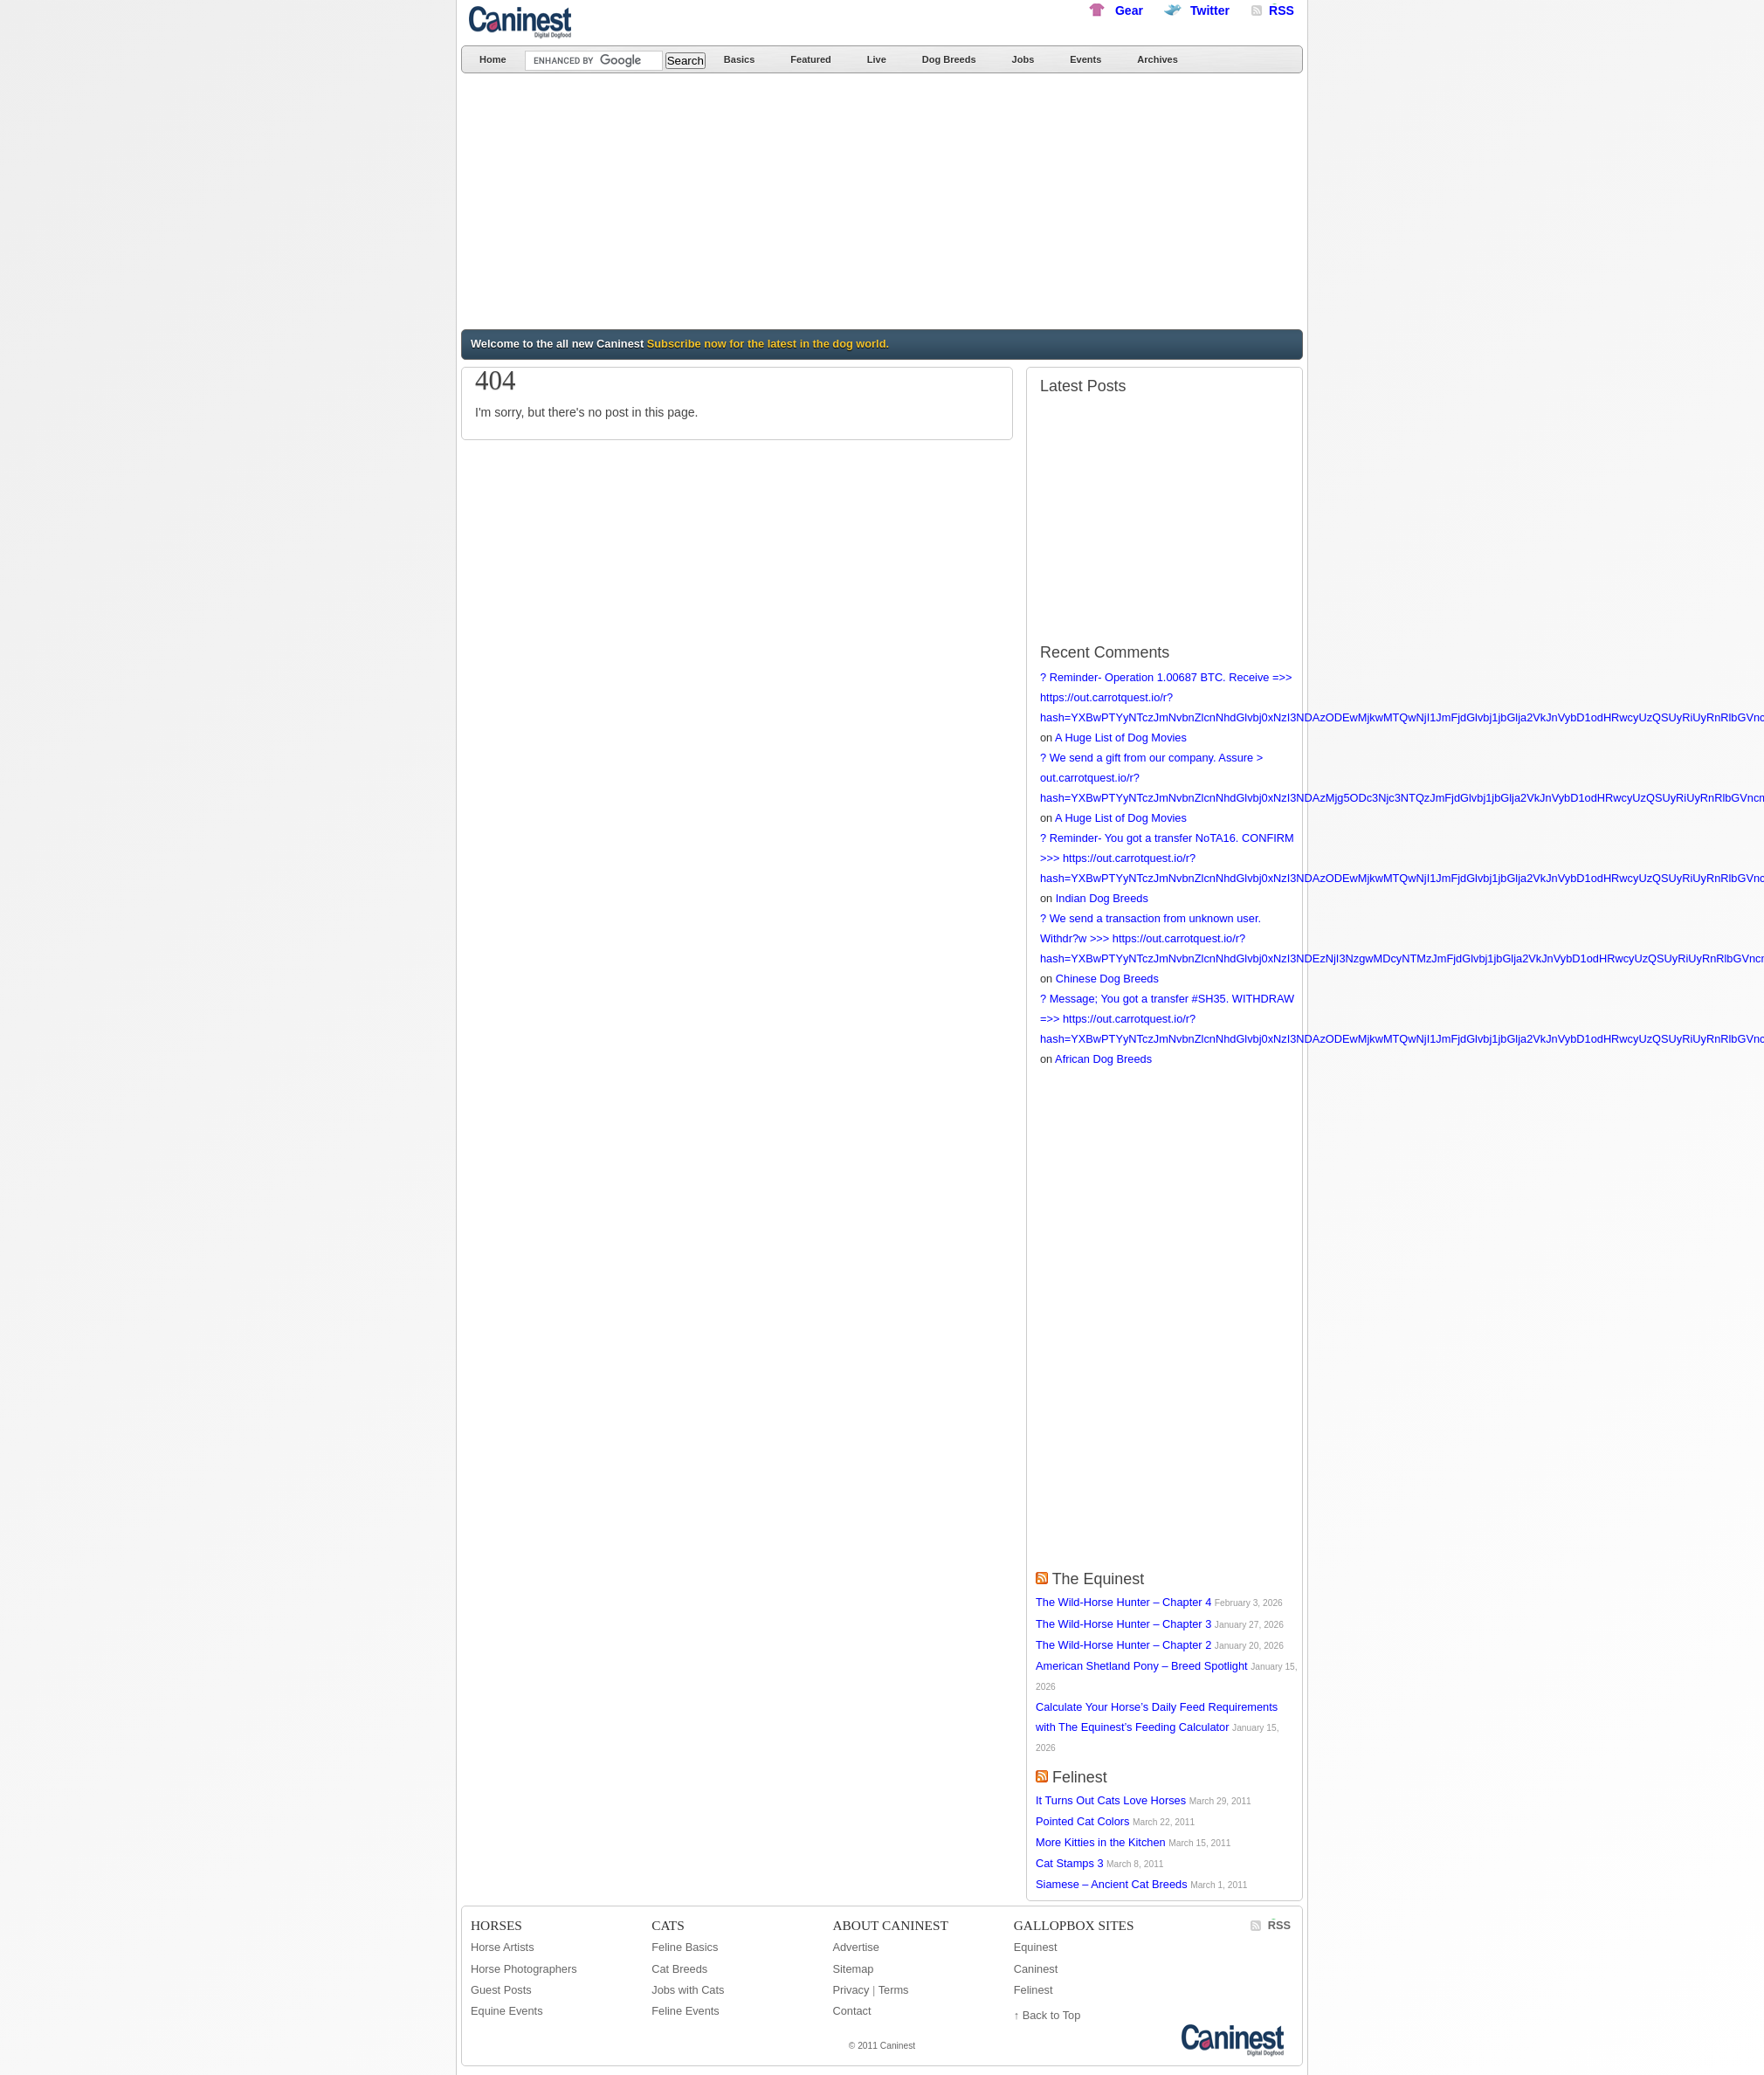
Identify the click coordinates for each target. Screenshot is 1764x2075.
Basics (739, 59)
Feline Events (685, 2010)
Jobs (1023, 59)
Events (1085, 59)
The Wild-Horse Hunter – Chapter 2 (1123, 1644)
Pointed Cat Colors (1082, 1821)
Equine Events (507, 2010)
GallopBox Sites (1074, 1925)
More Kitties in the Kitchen (1101, 1842)
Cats (668, 1925)
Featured (810, 59)
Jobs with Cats (687, 1989)
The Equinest (1098, 1579)
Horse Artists (502, 1947)
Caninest (522, 21)
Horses (496, 1925)
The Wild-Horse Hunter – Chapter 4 (1123, 1602)
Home (492, 59)
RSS (1279, 1925)
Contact (851, 2010)
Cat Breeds (679, 1968)
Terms (894, 1989)
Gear (1129, 10)
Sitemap (852, 1968)
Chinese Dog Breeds (1107, 978)
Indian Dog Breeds (1102, 898)
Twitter (1210, 10)
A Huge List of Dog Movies (1121, 737)
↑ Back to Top (1047, 2015)
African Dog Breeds (1103, 1058)
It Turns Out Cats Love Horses (1111, 1800)
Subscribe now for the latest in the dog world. (768, 343)
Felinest (1079, 1777)
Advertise (855, 1947)
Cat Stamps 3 (1070, 1863)
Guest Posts (501, 1989)
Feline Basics (684, 1947)
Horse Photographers (524, 1968)
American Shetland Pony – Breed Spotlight (1142, 1665)
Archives (1157, 59)
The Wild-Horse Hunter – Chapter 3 (1123, 1623)
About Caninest (889, 1925)
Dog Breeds (949, 59)
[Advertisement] (742, 204)
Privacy (850, 1989)
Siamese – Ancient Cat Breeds (1112, 1884)
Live (876, 59)
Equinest (1036, 1947)
